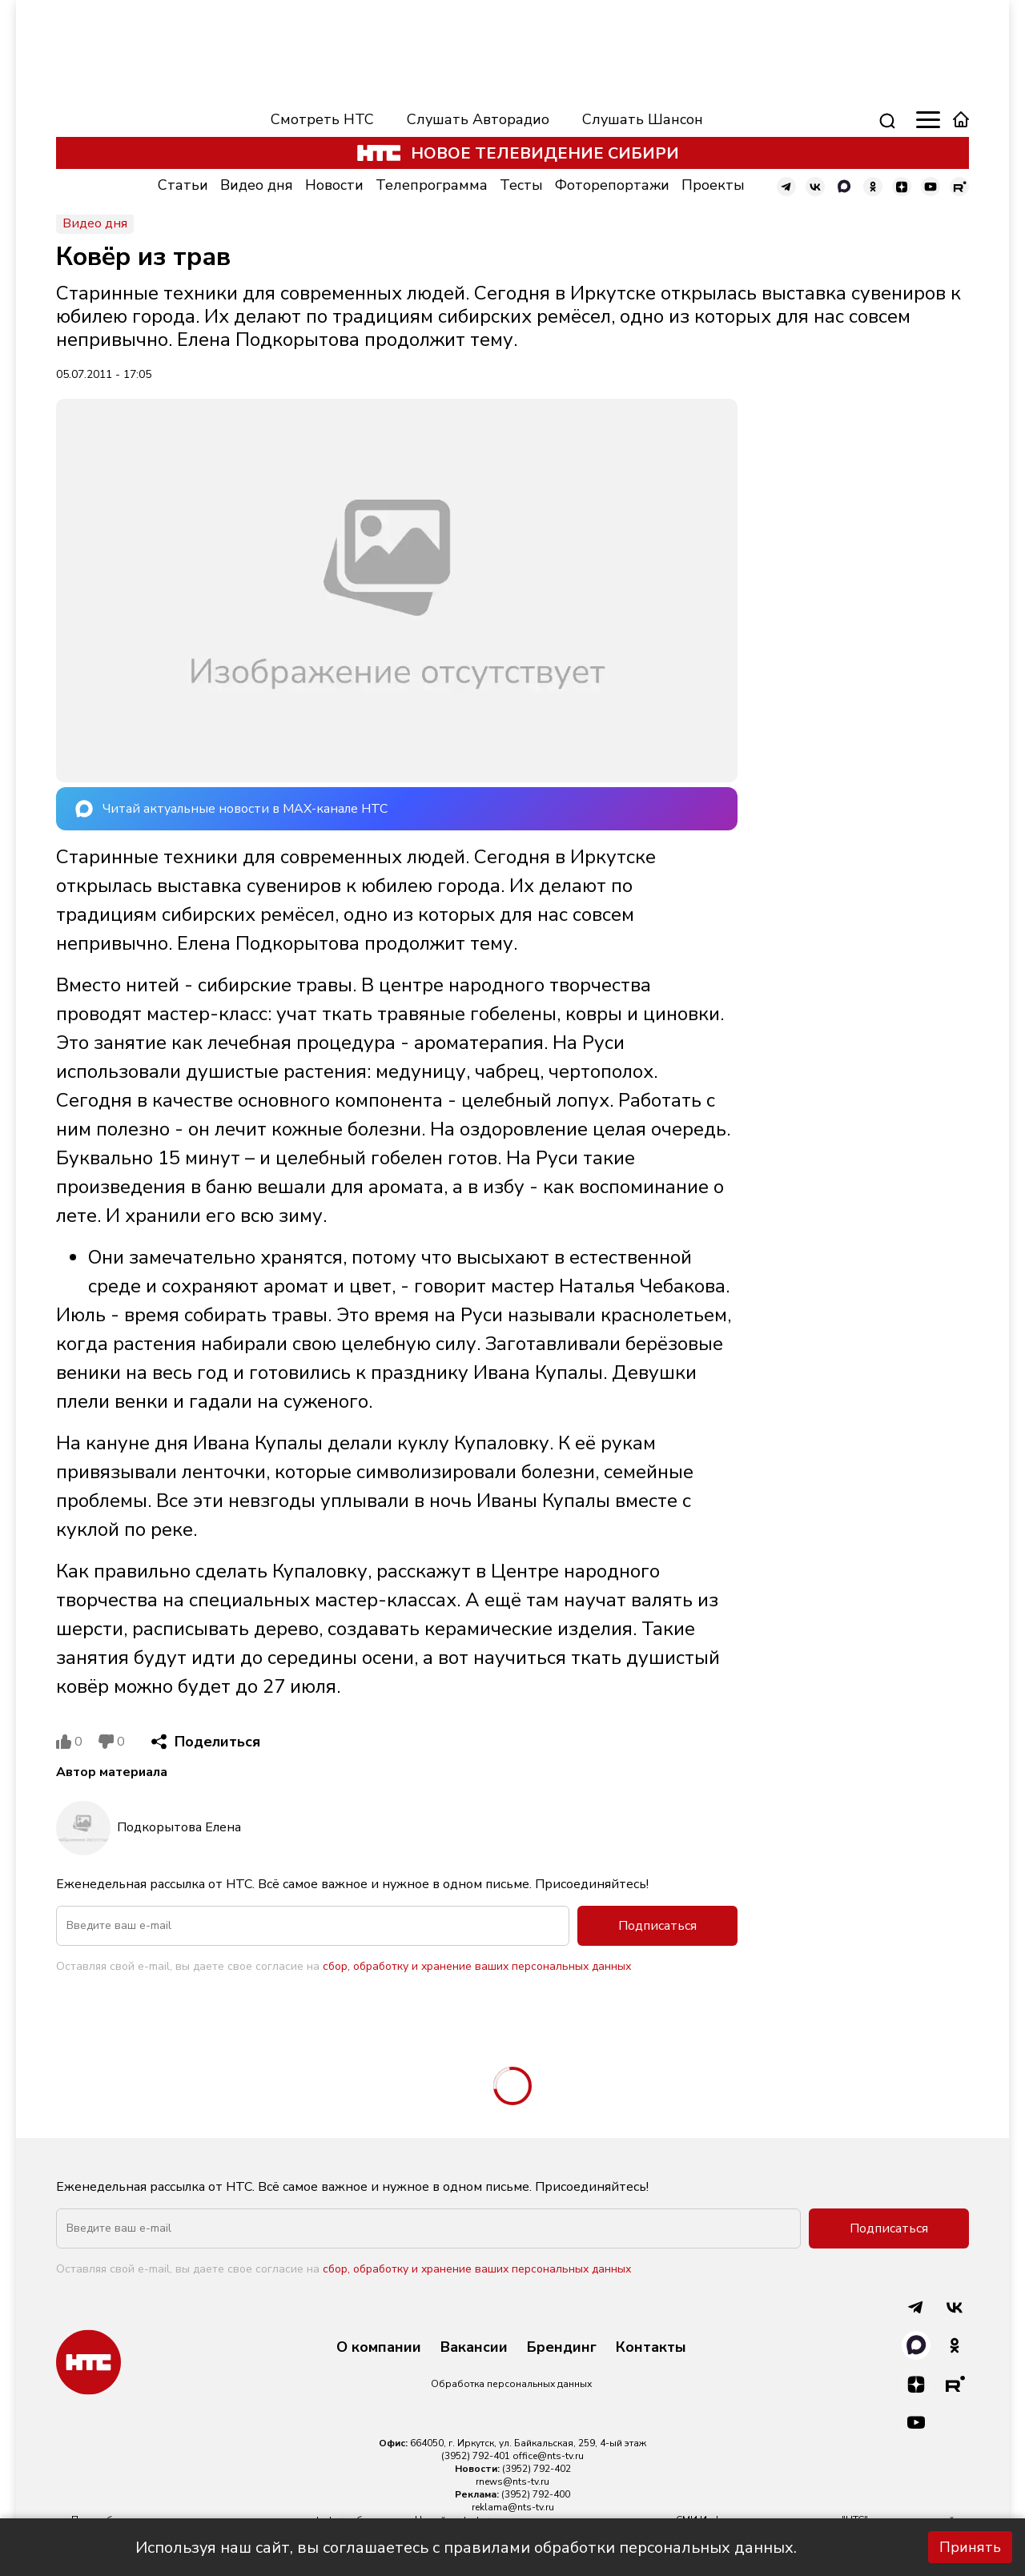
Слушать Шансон (642, 119)
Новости (334, 185)
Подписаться (657, 1926)
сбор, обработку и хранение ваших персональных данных (477, 1966)
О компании (378, 2348)
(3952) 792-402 (536, 2468)
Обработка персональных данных (511, 2383)
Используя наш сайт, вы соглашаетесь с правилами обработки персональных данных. (466, 2547)
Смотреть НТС (322, 119)
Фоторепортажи (612, 185)
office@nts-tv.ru (548, 2455)
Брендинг (562, 2348)
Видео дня (256, 185)
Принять (970, 2547)
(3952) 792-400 (535, 2494)
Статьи (183, 185)
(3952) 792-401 (475, 2455)
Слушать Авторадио (478, 119)
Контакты (651, 2348)
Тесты (521, 185)
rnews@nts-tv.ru (512, 2481)
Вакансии (474, 2348)
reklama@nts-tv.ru (513, 2507)
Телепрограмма (432, 185)
